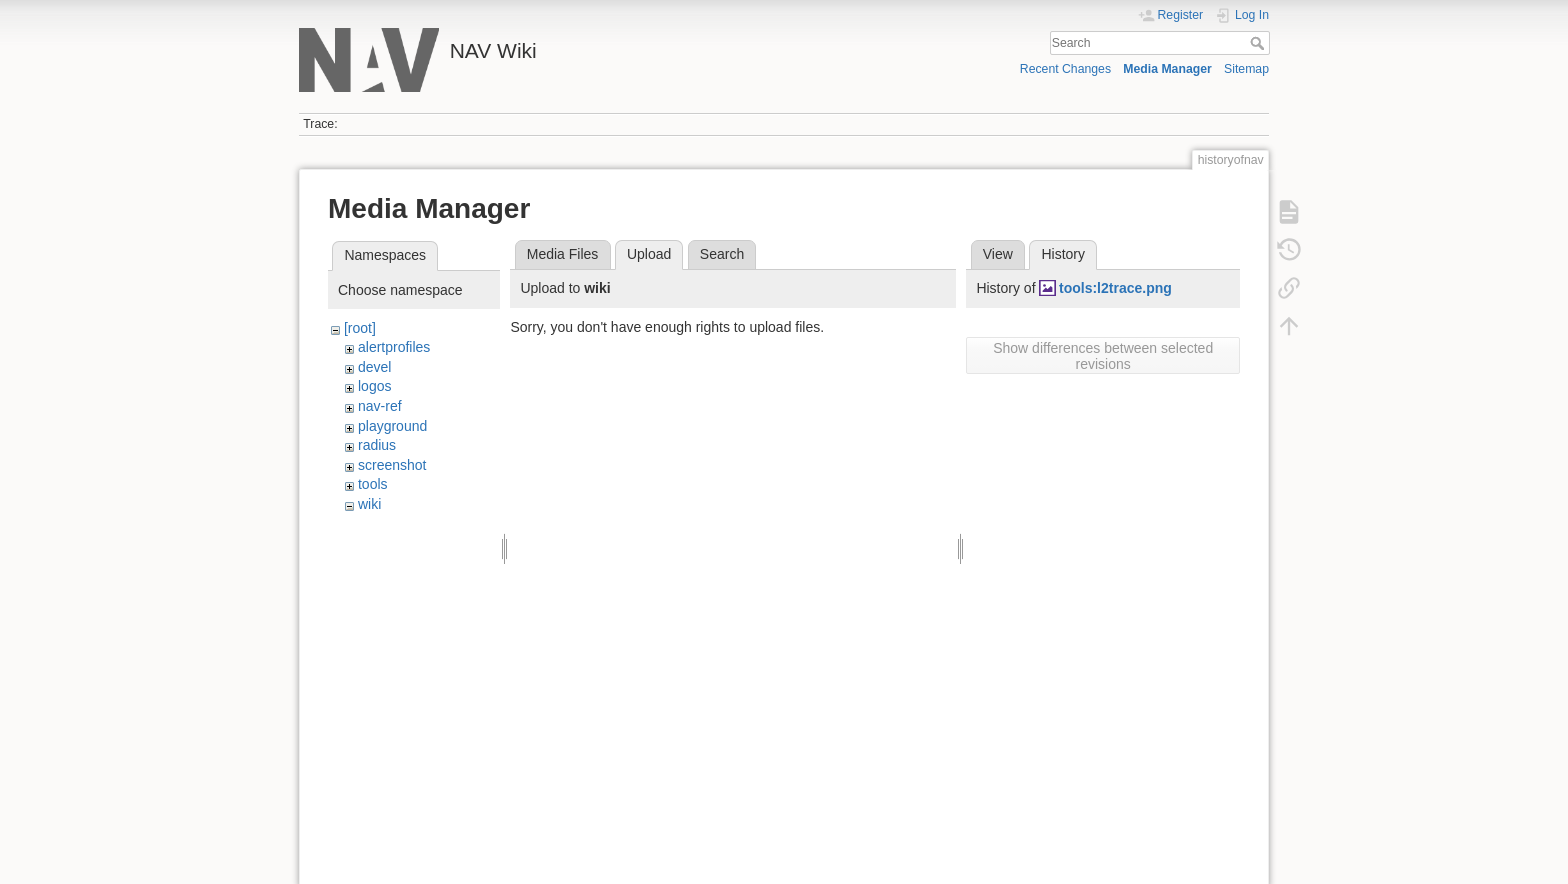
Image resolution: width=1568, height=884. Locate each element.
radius (377, 445)
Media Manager (1167, 69)
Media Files (563, 254)
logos (374, 386)
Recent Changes (1065, 69)
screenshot (392, 465)
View (998, 254)
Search (1259, 43)
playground (392, 426)
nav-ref (380, 406)
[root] (360, 328)
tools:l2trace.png (1115, 288)
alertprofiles (394, 347)
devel (374, 367)
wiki (369, 504)
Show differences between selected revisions (1103, 356)
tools (373, 484)
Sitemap (1246, 69)
